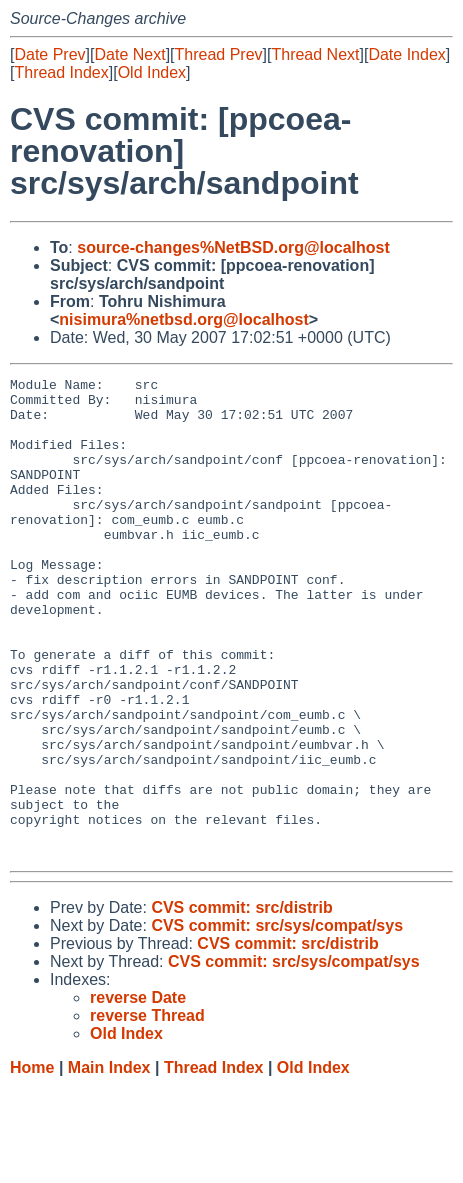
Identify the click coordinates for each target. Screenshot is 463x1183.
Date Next (129, 54)
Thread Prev (219, 54)
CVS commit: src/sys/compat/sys (277, 1021)
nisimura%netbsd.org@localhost (183, 319)
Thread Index (61, 72)
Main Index (109, 1163)
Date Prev (49, 54)
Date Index (406, 54)
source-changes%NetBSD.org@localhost (233, 247)
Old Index (152, 72)
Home (32, 1163)
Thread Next (315, 54)
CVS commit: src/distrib (241, 1003)
